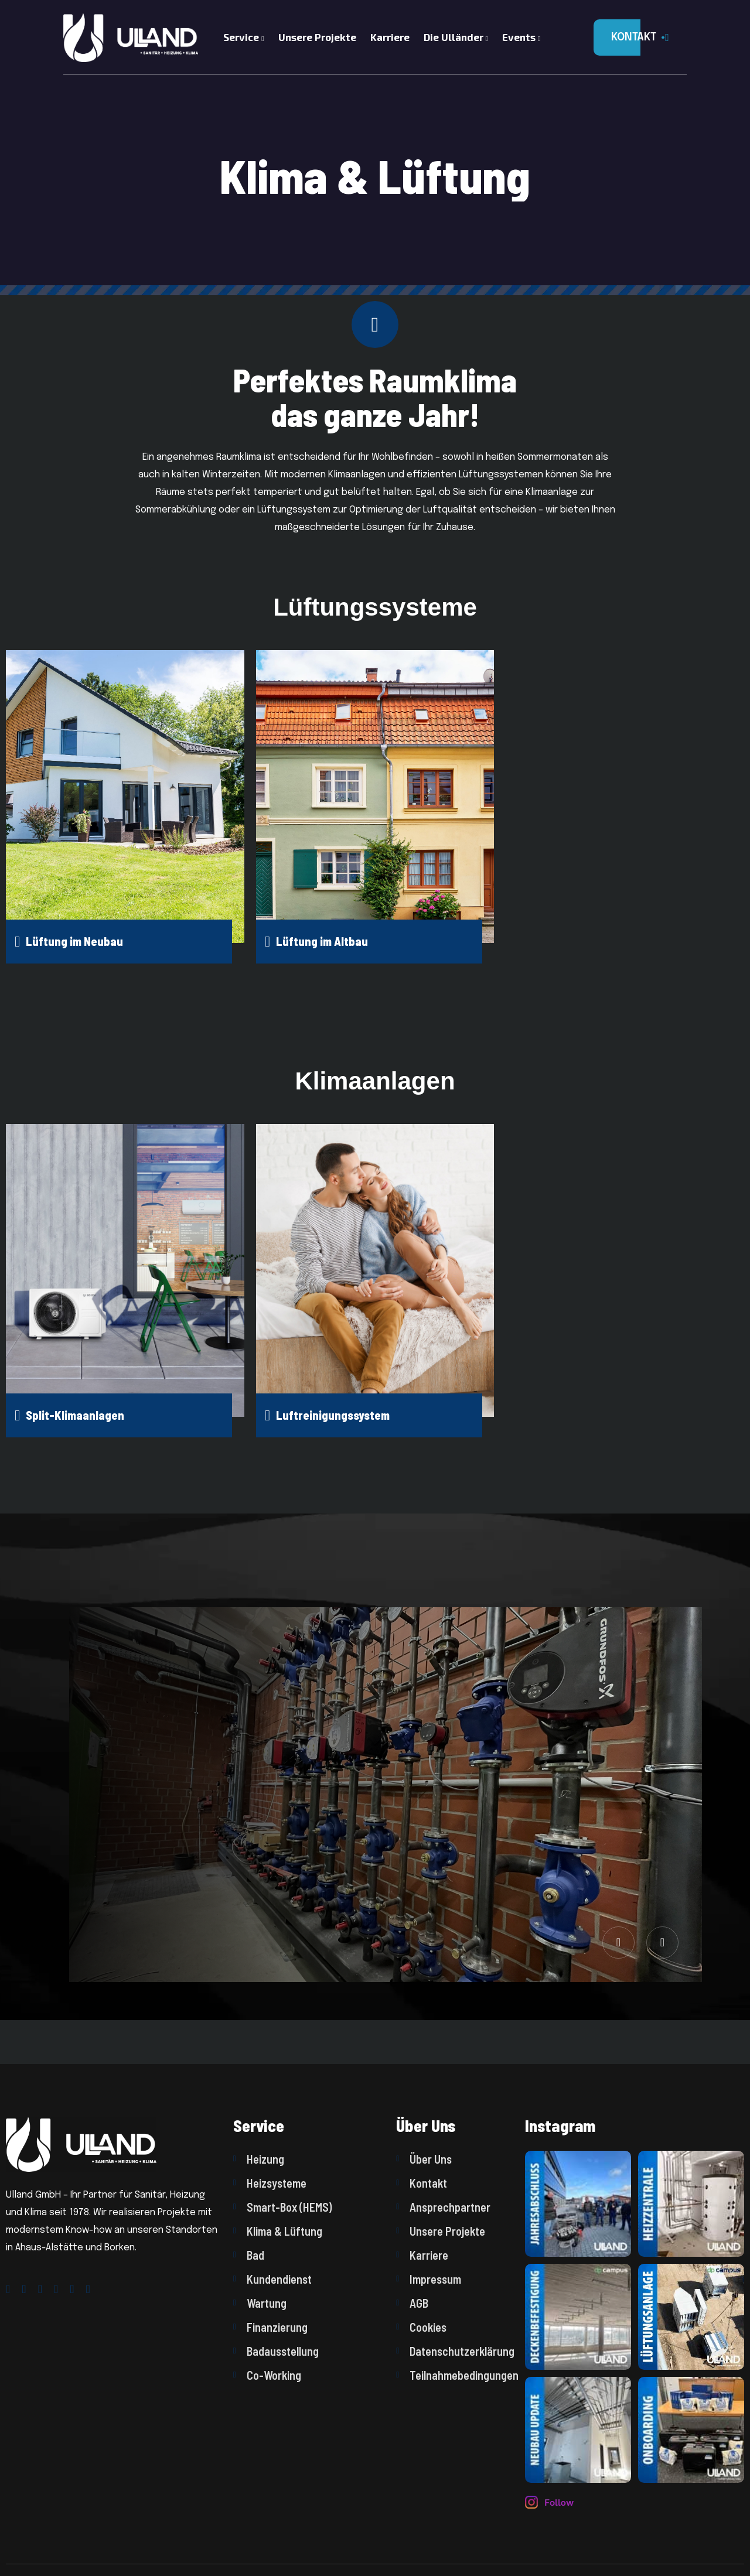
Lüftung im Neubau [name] (69, 941)
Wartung (260, 2303)
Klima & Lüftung (277, 2231)
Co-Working (267, 2375)
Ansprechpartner (443, 2207)
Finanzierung (270, 2327)
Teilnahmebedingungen (454, 2375)
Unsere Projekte (317, 37)
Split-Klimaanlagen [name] (69, 1415)
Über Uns (424, 2159)
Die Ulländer (456, 37)
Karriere (390, 37)
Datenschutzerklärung (454, 2351)
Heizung (258, 2159)
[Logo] (126, 37)
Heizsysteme (269, 2183)
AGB (412, 2303)
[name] (578, 2204)
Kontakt (421, 2183)
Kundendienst (272, 2279)
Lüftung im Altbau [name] (316, 941)
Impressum (428, 2279)
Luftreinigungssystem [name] (327, 1415)
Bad (248, 2255)
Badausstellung (276, 2351)
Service (243, 37)
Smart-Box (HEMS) (282, 2207)
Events (521, 37)
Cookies (421, 2327)
